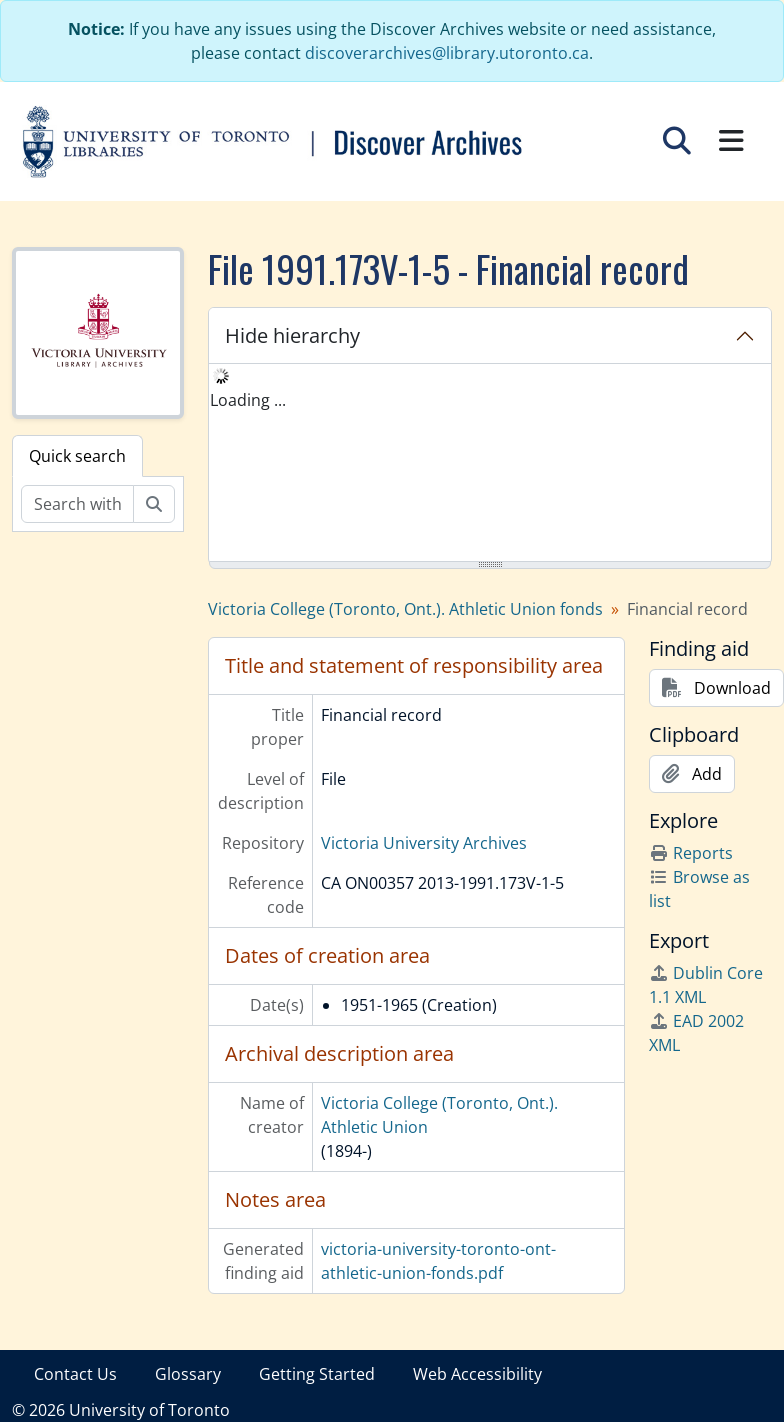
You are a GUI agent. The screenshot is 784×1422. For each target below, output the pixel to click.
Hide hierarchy (292, 335)
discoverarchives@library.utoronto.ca (447, 53)
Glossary (188, 1374)
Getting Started (317, 1374)
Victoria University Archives (424, 843)
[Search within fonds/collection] (77, 504)
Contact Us (75, 1374)
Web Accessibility (477, 1374)
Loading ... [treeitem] (248, 400)
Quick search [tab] (77, 456)
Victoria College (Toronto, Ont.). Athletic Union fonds (405, 609)
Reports (691, 853)
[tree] (490, 464)
